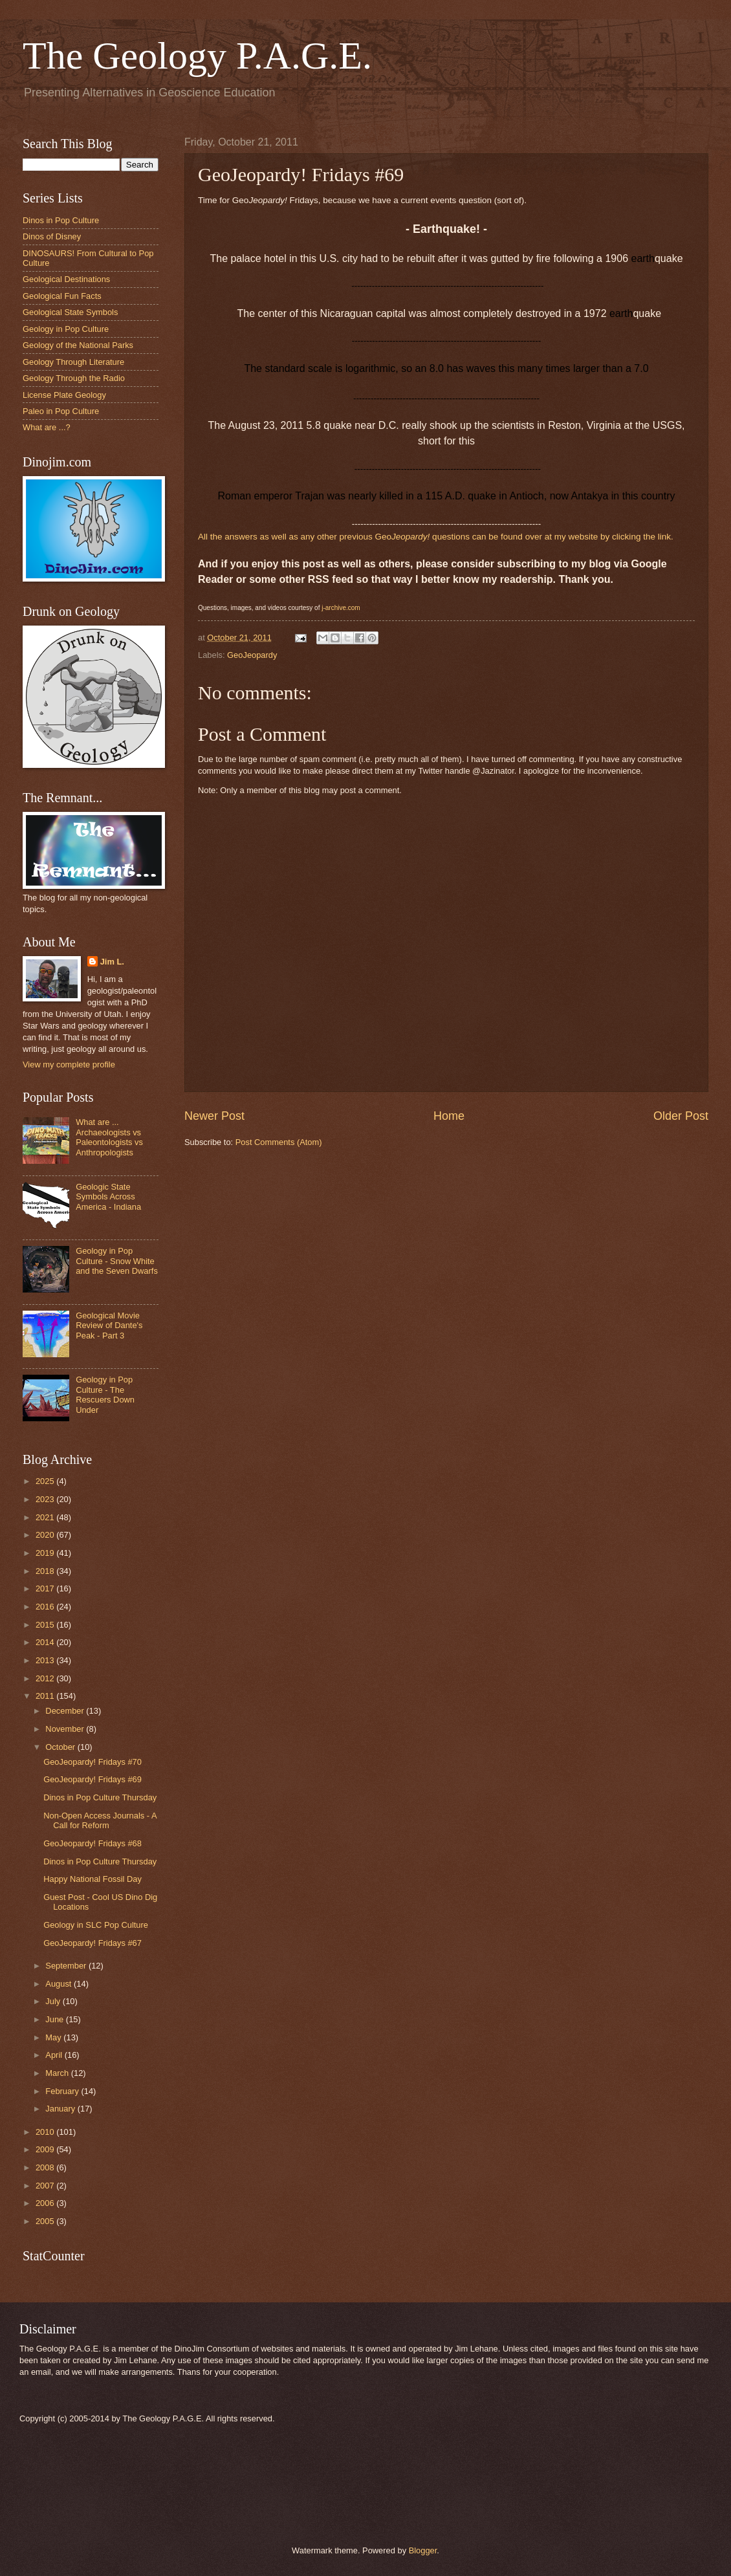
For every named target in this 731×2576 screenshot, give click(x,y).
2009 (46, 2149)
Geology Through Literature (73, 362)
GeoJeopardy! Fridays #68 (92, 1843)
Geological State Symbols (70, 312)
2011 (46, 1696)
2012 (46, 1678)
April (54, 2055)
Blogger (423, 2550)
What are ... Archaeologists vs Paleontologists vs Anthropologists (109, 1137)
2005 (46, 2221)
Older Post (680, 1115)
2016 (46, 1606)
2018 (46, 1571)
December (65, 1711)
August (59, 1984)
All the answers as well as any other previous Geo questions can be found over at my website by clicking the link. (435, 536)
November (65, 1729)
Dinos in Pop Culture (61, 220)
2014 (46, 1642)
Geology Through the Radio (74, 378)
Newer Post (214, 1115)
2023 (46, 1499)
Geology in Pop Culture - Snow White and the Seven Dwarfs (117, 1261)
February (63, 2091)
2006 (46, 2203)
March (58, 2073)
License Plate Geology (64, 395)
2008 (46, 2167)
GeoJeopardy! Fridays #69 (92, 1779)
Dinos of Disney (52, 236)
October (61, 1747)
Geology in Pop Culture (66, 329)
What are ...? (47, 427)
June (55, 2019)
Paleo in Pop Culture (61, 411)
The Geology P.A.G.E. (197, 55)
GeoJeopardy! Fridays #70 (92, 1762)
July (53, 2001)
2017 (46, 1588)
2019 (46, 1553)
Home (448, 1115)
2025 (46, 1481)
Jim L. (112, 961)
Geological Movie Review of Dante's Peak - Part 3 (109, 1325)
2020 (46, 1535)
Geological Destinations (66, 279)
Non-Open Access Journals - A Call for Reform (100, 1820)
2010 (46, 2132)
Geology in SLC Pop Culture (95, 1925)
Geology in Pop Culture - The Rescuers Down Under (105, 1394)
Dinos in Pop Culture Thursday (100, 1797)
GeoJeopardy (252, 655)
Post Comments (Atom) (278, 1142)
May (54, 2037)
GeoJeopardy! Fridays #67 (92, 1943)
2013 (46, 1660)
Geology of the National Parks (78, 345)
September (67, 1965)
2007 (46, 2185)
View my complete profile (69, 1064)
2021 (46, 1517)
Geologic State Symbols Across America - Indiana (108, 1197)
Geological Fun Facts (62, 296)
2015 (46, 1625)
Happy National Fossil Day (92, 1879)
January (61, 2108)
